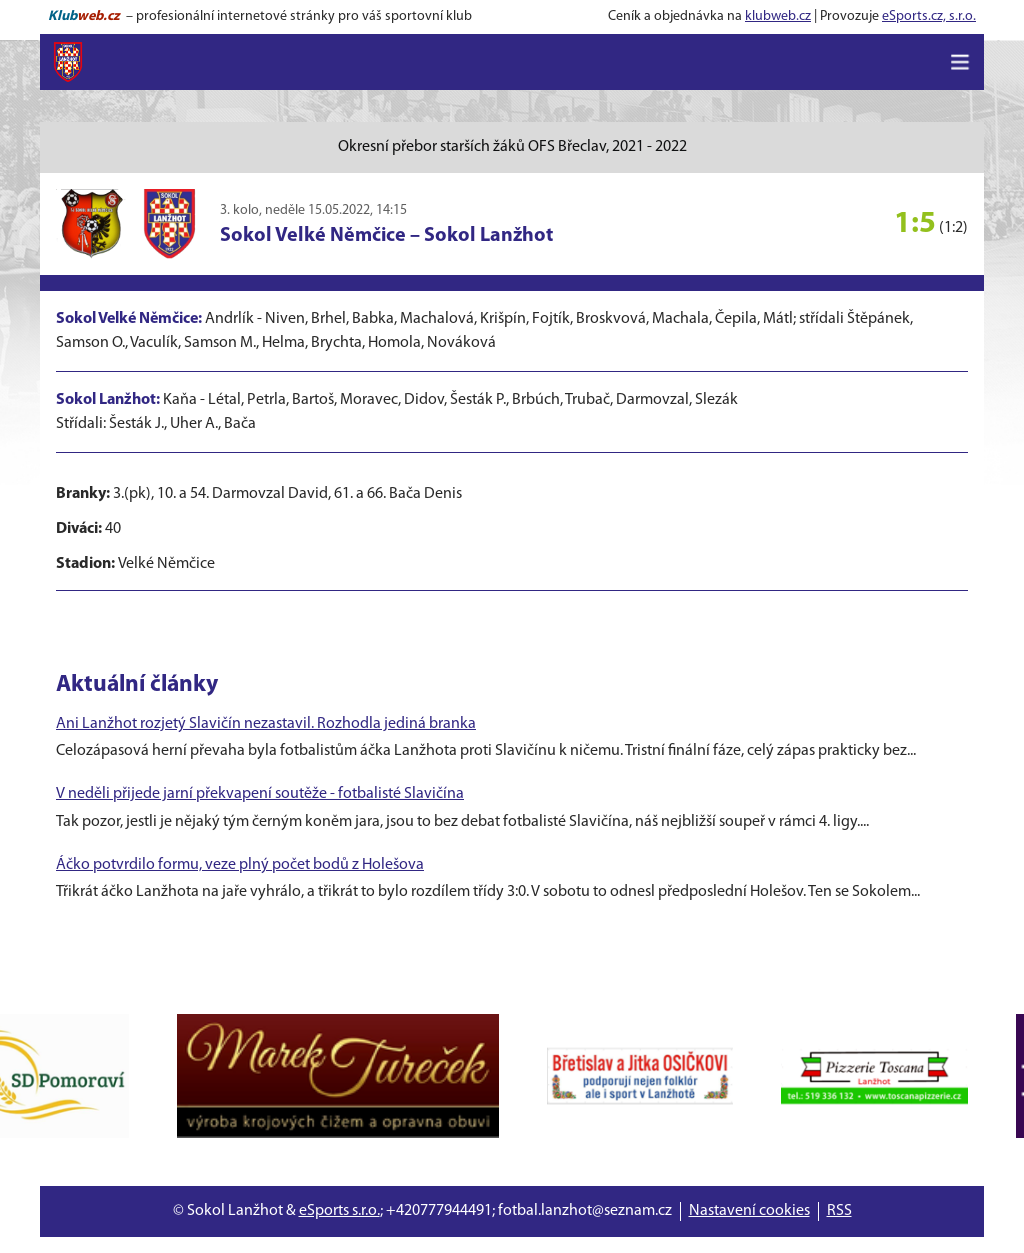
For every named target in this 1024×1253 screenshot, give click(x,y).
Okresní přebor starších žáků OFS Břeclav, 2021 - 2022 (512, 147)
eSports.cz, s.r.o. (929, 16)
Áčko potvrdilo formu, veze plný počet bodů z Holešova (240, 865)
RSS (839, 1211)
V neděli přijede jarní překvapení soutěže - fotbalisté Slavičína (260, 794)
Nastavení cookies (749, 1211)
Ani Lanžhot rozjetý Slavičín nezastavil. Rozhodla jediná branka (266, 724)
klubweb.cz (778, 16)
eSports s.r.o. (339, 1211)
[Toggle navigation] (960, 62)
